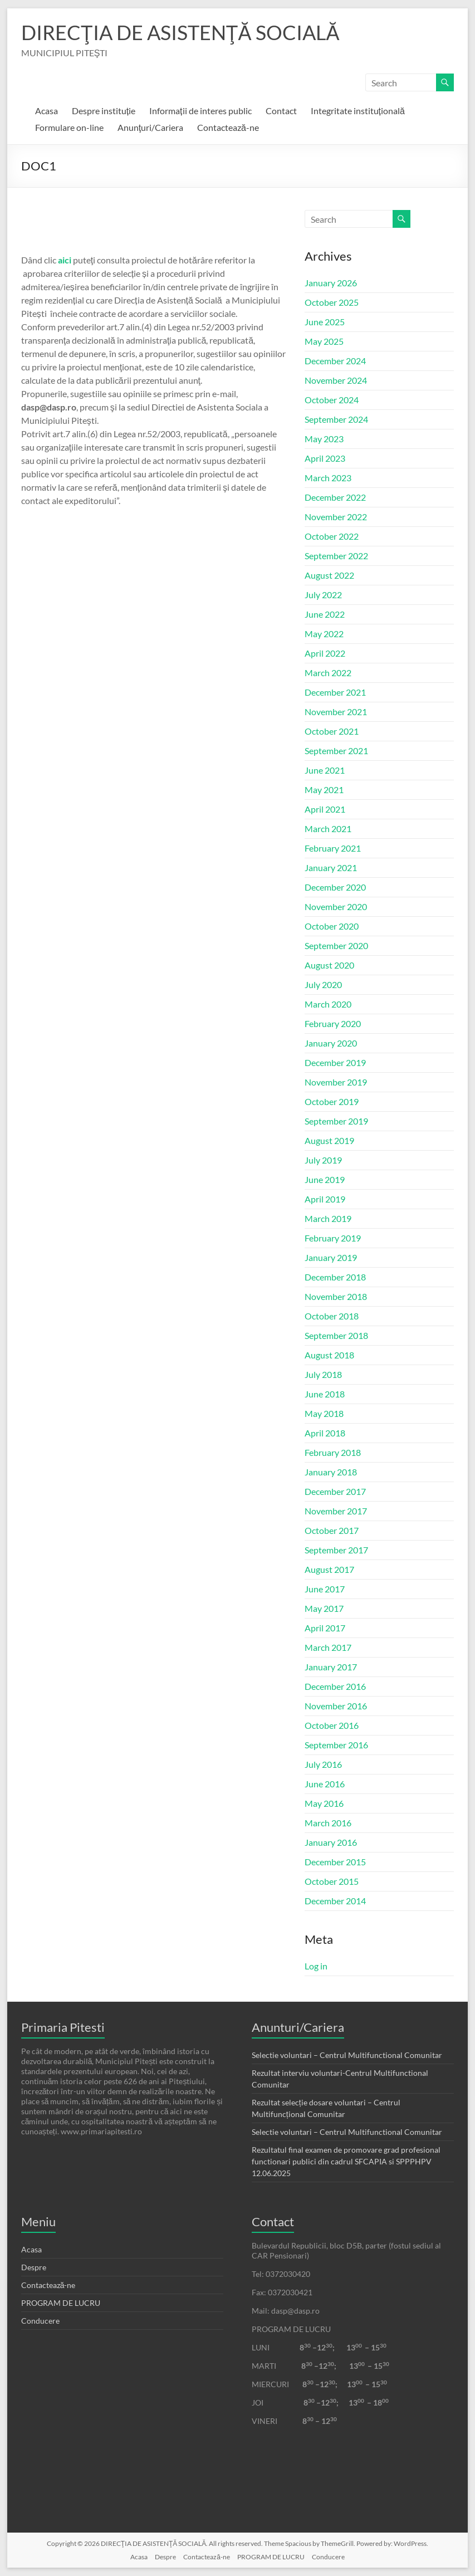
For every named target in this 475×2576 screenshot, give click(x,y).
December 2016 (335, 1686)
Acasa (46, 110)
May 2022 (324, 633)
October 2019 (332, 1101)
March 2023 (328, 477)
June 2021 (325, 770)
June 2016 (325, 1783)
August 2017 (329, 1569)
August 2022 (329, 575)
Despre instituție (103, 110)
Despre (33, 2267)
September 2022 (336, 555)
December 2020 (335, 887)
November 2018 (336, 1296)
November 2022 (336, 516)
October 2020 (332, 926)
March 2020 (328, 1004)
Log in (316, 1966)
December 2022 (335, 497)
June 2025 (325, 321)
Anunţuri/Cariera (150, 127)
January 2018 (331, 1472)
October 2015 (332, 1881)
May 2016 (324, 1803)
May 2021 (324, 789)
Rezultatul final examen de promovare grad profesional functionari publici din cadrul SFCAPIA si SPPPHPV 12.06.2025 (346, 2161)
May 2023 (324, 438)
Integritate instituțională (358, 110)
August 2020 (329, 965)
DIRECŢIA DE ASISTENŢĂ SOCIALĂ (180, 32)
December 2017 (335, 1491)
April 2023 (325, 458)
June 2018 (325, 1394)
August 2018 (329, 1355)
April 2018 (325, 1433)
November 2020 (336, 906)
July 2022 (323, 594)
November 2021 (336, 711)
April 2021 (325, 809)
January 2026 (331, 282)
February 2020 (333, 1023)
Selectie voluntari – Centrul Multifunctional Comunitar (347, 2055)
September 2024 (336, 419)
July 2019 (323, 1160)
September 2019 (336, 1121)
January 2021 (331, 867)
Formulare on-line (69, 127)
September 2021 (336, 750)
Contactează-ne (228, 127)
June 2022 (325, 614)
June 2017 (325, 1588)
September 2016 (336, 1744)
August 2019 (329, 1140)
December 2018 (335, 1277)
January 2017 (331, 1666)
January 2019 (331, 1257)
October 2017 (332, 1530)
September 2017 (336, 1549)
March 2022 (328, 672)
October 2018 (332, 1316)
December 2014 (335, 1900)
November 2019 (336, 1082)
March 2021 (328, 828)
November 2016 (336, 1705)
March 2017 (328, 1647)
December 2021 (335, 692)
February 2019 (333, 1238)
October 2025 (332, 302)
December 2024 (335, 360)
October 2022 (332, 536)
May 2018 (324, 1413)
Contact (281, 110)
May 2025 (324, 341)
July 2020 (323, 984)
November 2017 (336, 1510)
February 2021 (333, 848)
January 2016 (331, 1842)
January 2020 (331, 1043)
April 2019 (325, 1199)
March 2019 (328, 1218)
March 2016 (328, 1822)
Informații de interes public (200, 110)
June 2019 (325, 1179)
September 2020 (336, 945)
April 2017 (325, 1627)
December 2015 (335, 1861)
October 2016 (332, 1725)
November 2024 (336, 380)
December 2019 (335, 1062)
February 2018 (333, 1452)
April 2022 (325, 653)
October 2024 (332, 399)
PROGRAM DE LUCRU (60, 2303)
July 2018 (323, 1374)
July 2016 (323, 1764)
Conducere (40, 2320)
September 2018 (336, 1335)
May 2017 (324, 1608)
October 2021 (332, 731)
